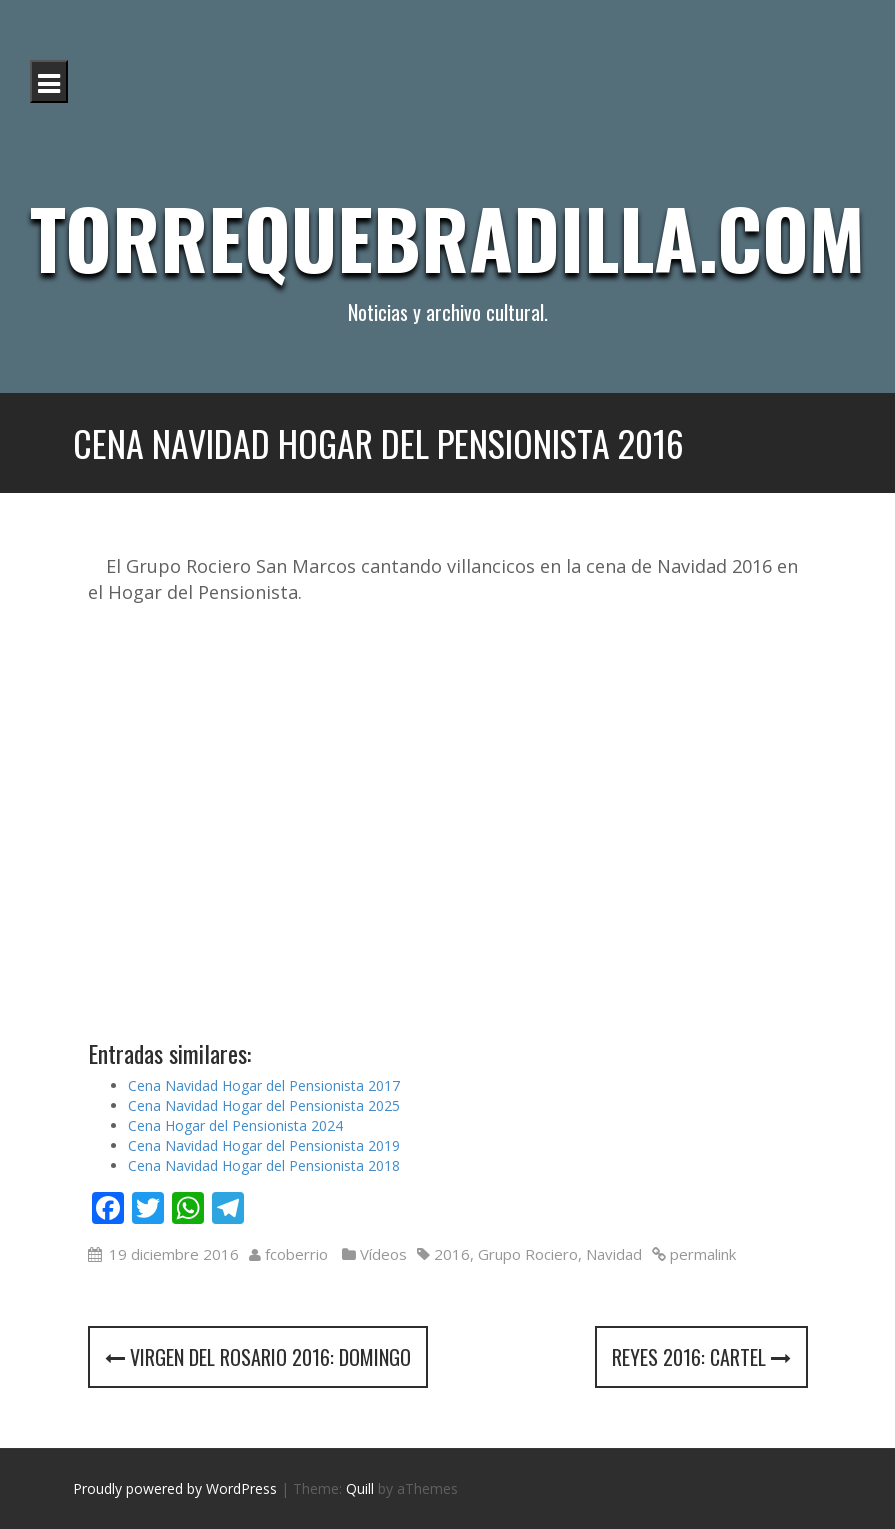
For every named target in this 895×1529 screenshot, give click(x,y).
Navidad (614, 1254)
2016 (452, 1254)
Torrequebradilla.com (447, 237)
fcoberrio (296, 1254)
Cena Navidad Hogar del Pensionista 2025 (264, 1105)
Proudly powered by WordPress (175, 1488)
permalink (701, 1254)
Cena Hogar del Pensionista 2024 (235, 1125)
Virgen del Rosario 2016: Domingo (258, 1357)
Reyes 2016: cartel (701, 1357)
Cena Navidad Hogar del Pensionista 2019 (264, 1145)
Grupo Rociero (528, 1254)
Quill (360, 1488)
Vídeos (383, 1254)
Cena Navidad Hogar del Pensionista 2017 (264, 1085)
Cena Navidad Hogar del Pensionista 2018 (264, 1165)
